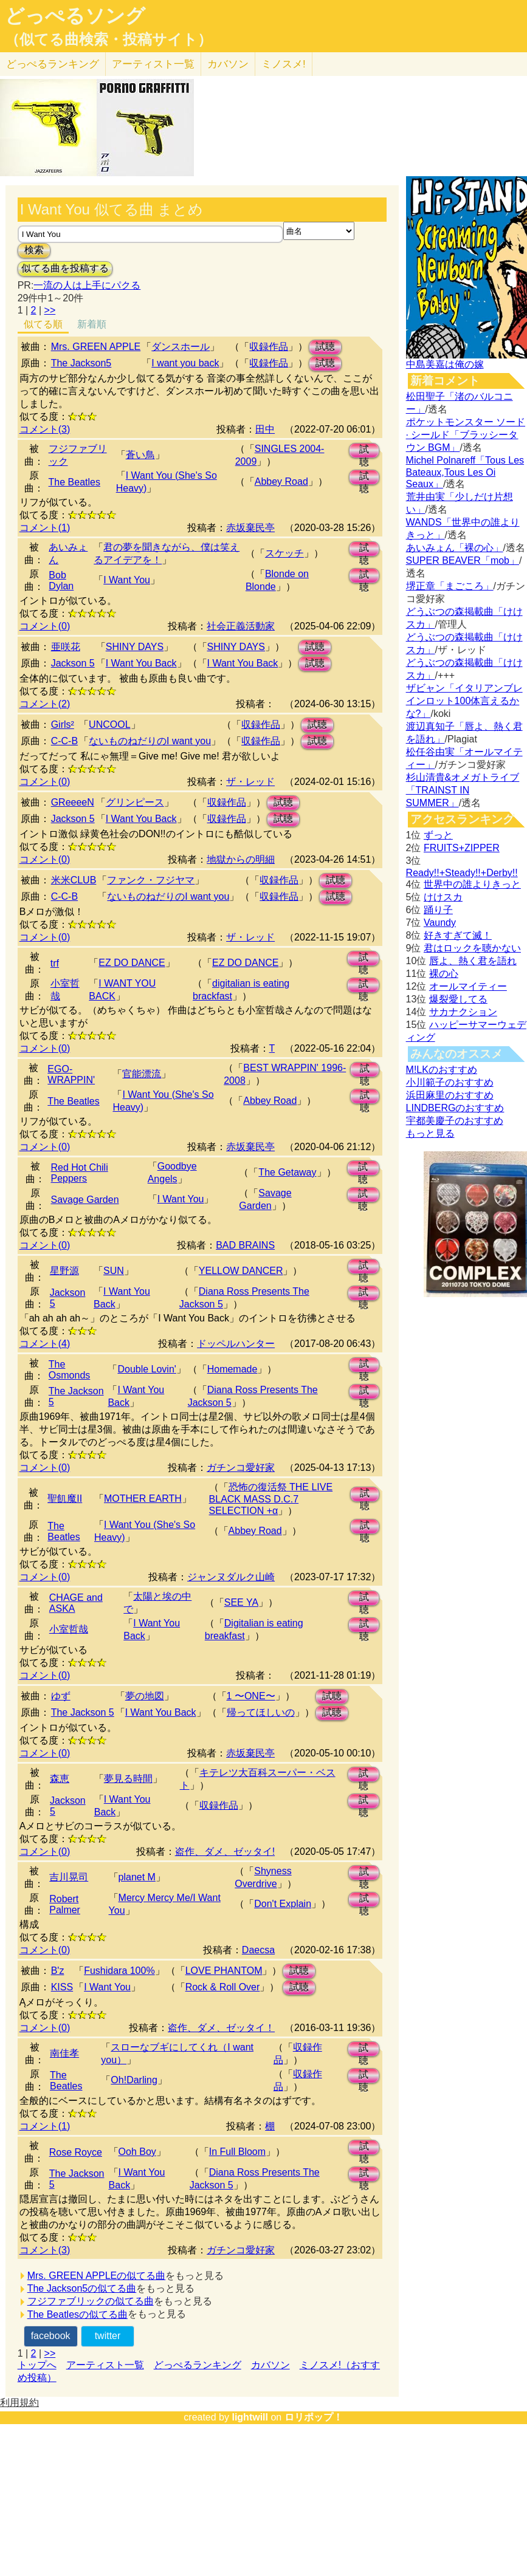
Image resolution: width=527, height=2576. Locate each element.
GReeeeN (72, 802)
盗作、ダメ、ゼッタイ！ (221, 2028)
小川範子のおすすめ (450, 1082)
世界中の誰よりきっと (472, 884)
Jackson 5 (73, 663)
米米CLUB (74, 880)
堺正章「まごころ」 (450, 586)
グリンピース (135, 802)
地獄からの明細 (241, 859)
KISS (62, 1987)
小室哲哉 (68, 1629)
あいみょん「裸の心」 (454, 548)
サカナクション (463, 1012)
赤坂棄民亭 (250, 527)
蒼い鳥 (140, 455)
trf (54, 963)
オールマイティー (468, 986)
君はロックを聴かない (472, 948)
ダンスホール (180, 346)
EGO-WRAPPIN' (71, 1074)
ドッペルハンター (236, 1343)
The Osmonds (69, 1369)
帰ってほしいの (261, 1712)
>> (50, 310)
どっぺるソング (75, 16)
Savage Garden (84, 1199)
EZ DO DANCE (131, 962)
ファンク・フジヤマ (151, 880)
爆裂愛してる (458, 999)
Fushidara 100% (119, 1970)
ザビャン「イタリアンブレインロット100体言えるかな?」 (464, 701)
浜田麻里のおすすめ (450, 1095)
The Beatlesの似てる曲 (77, 2314)
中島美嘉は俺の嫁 (445, 364)
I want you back (185, 363)
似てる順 (43, 324)
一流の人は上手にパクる (86, 285)
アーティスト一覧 (105, 2365)
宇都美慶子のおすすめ (454, 1120)
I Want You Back (141, 663)
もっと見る (430, 1133)
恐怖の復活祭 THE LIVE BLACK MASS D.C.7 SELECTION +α (271, 1499)
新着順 (91, 324)
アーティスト (153, 64)
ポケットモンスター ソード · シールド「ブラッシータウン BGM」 (465, 435)
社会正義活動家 (241, 626)
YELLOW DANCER (241, 1271)
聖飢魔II (64, 1498)
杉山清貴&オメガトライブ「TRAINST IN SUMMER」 (463, 790)
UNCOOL (109, 724)
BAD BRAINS (245, 1245)
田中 (265, 429)
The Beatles (74, 482)
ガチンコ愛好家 (241, 1467)
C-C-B (64, 741)
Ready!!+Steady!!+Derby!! (462, 873)
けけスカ (443, 897)
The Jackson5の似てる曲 (82, 2288)
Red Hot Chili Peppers (79, 1173)
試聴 (325, 346)
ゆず (61, 1696)
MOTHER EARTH (143, 1498)
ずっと (438, 835)
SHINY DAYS (135, 647)
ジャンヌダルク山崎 (231, 1577)
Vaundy (440, 922)
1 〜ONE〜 (251, 1696)
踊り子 (438, 910)
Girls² (62, 724)
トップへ (37, 2365)
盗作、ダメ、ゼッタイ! (225, 1851)
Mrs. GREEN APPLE (96, 346)
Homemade (232, 1369)
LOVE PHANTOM (224, 1970)
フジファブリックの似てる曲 (90, 2301)
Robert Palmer (64, 1904)
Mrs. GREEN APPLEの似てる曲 (96, 2275)
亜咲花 (65, 647)
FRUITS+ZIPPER (462, 848)
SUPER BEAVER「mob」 (462, 560)
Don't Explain (282, 1904)
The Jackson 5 (82, 1712)
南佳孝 (64, 2053)
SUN (113, 1271)
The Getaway (287, 1172)
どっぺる (52, 64)
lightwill (250, 2417)
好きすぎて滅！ (458, 935)
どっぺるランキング (197, 2365)
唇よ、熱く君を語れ (473, 961)
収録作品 (268, 346)
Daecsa (258, 1950)
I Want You (126, 580)
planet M (137, 1877)
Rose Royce (75, 2152)
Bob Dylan (61, 580)
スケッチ (284, 553)
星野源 (64, 1271)
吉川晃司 (68, 1877)
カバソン (228, 64)
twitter (108, 2336)
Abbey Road (281, 481)
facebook (51, 2336)
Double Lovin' (146, 1369)
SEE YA (241, 1602)
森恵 (59, 1778)
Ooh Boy (137, 2151)
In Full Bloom (237, 2151)
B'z (57, 1970)
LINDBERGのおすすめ (455, 1108)
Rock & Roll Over (222, 1987)
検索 (34, 250)
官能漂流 (141, 1074)
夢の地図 (144, 1696)
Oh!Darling (134, 2080)
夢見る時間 (128, 1778)
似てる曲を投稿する (65, 268)
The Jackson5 (81, 363)
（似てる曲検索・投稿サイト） (108, 39)
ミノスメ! (283, 64)
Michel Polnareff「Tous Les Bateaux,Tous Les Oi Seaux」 (465, 472)
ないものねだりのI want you (150, 741)
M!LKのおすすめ (441, 1069)
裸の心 (443, 973)
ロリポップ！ (313, 2417)
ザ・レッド (250, 781)
